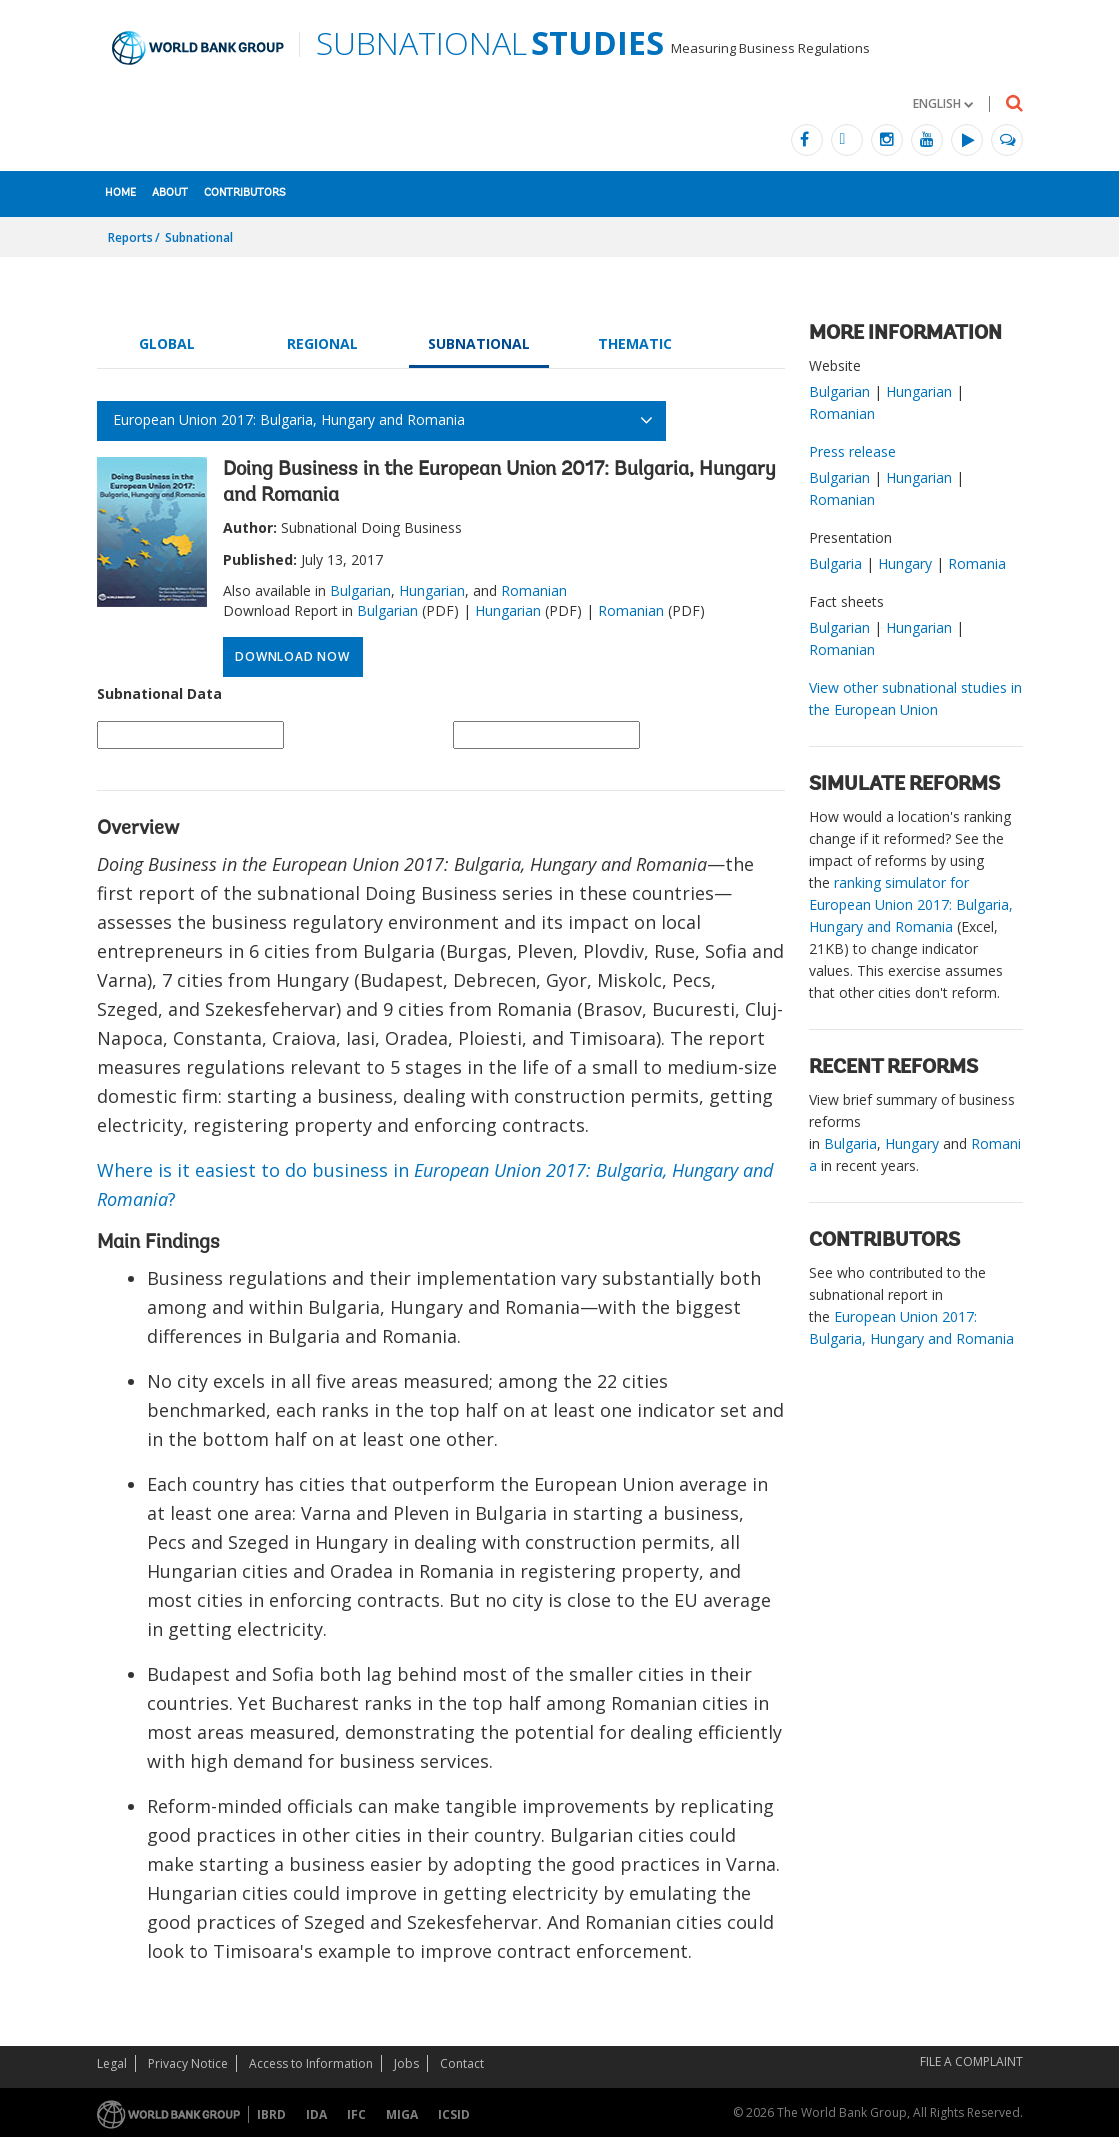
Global (167, 343)
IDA (316, 2114)
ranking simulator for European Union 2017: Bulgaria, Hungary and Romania (911, 904)
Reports (130, 237)
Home (120, 193)
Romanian (534, 590)
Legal (112, 2063)
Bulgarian (360, 590)
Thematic (635, 343)
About (170, 193)
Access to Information (311, 2063)
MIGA (402, 2114)
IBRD (271, 2114)
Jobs (406, 2063)
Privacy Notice (188, 2063)
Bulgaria (835, 563)
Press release (852, 451)
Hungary (905, 563)
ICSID (454, 2114)
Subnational (199, 237)
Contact (462, 2063)
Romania (977, 563)
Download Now (292, 656)
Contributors (245, 193)
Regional (322, 343)
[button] (943, 103)
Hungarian (432, 590)
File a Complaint (971, 2061)
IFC (356, 2114)
